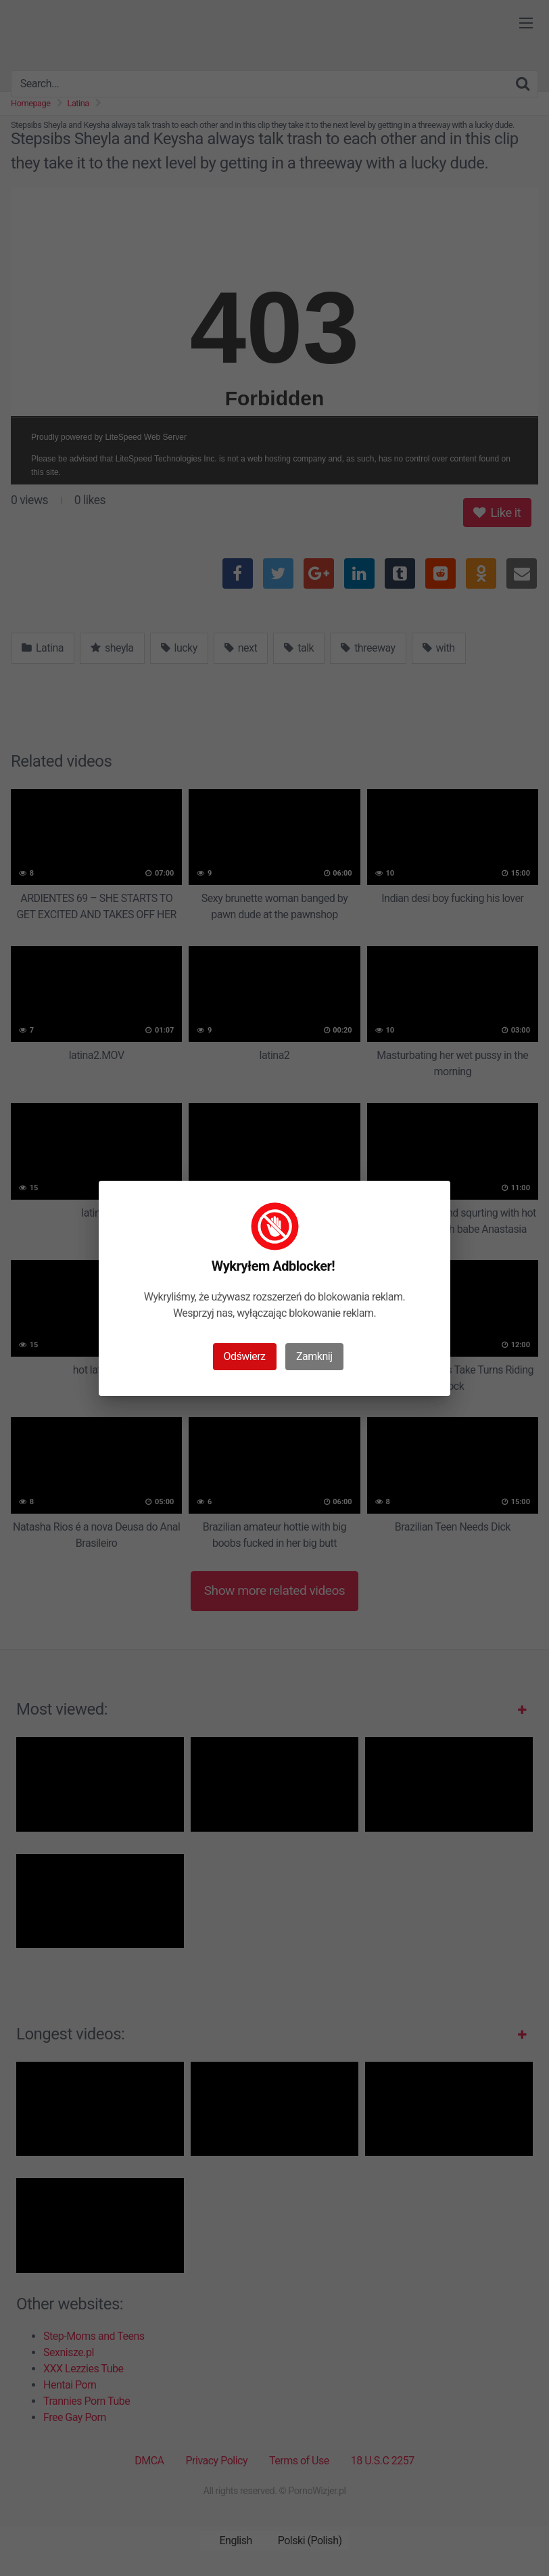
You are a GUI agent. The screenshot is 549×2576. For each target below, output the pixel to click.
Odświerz (245, 1356)
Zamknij (314, 1356)
